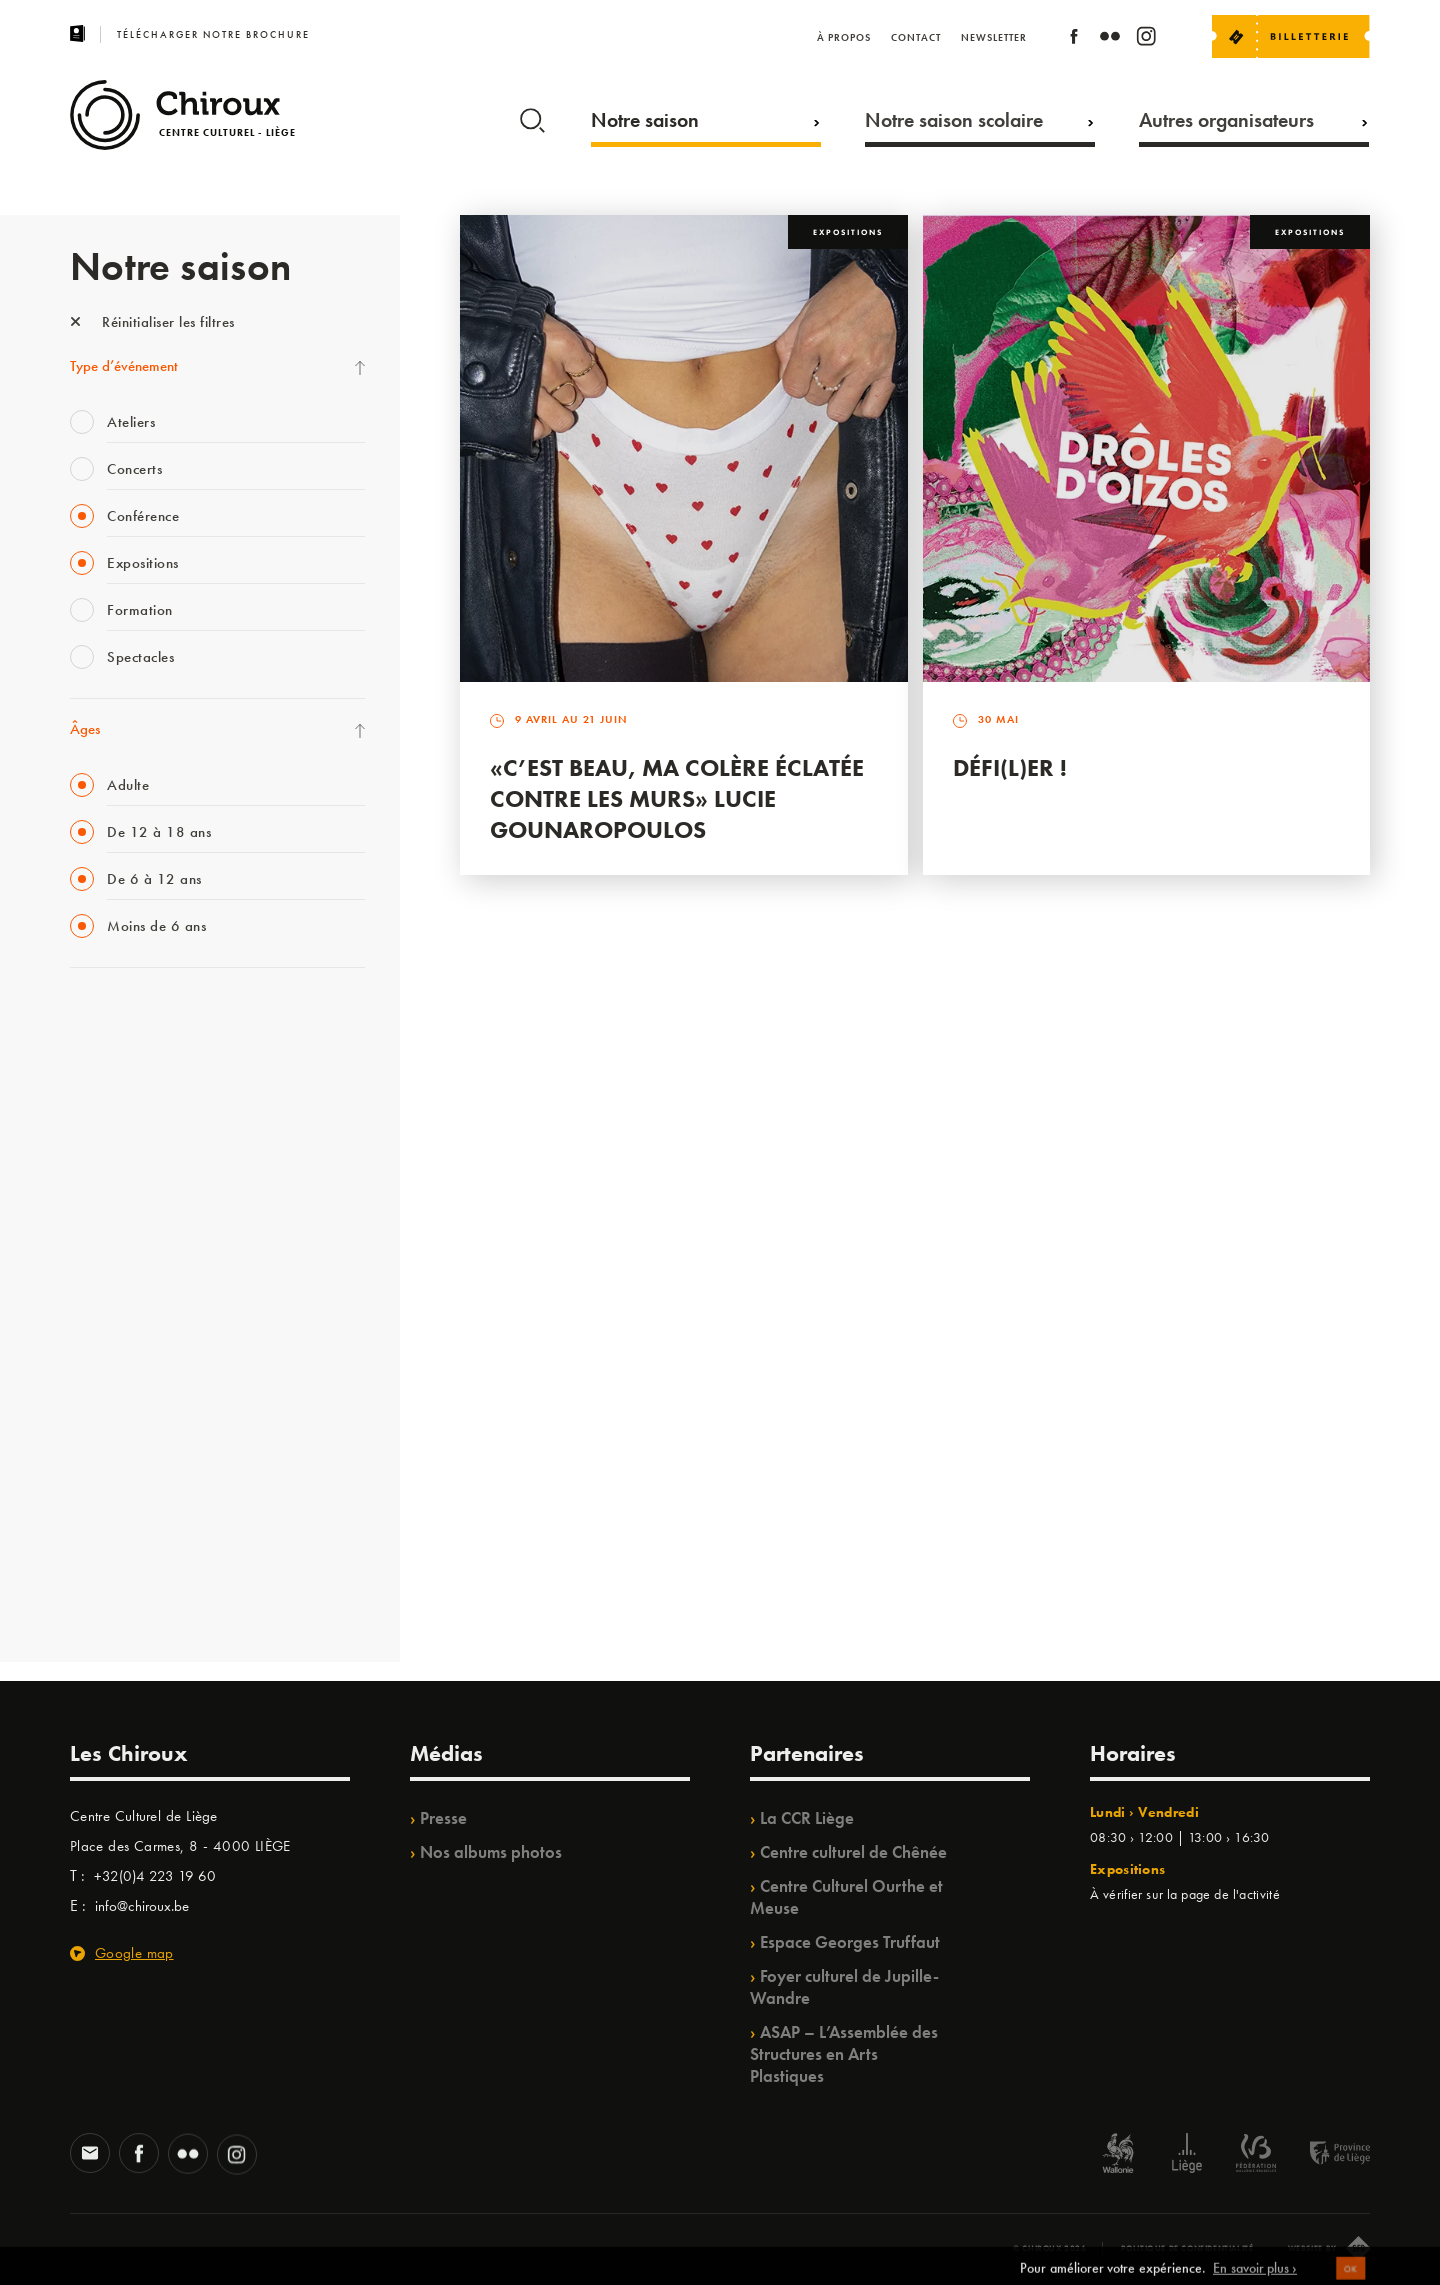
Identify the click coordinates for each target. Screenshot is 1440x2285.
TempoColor (106, 1469)
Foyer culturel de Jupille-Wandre (844, 1987)
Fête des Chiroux (119, 1018)
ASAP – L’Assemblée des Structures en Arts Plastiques (844, 2054)
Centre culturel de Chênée (853, 1852)
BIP (79, 1264)
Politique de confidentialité (1187, 2248)
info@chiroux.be (142, 1906)
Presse (443, 1818)
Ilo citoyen (100, 1428)
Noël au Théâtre (118, 1510)
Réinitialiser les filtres (152, 322)
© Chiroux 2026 (1049, 2248)
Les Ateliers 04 (114, 1305)
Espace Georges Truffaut (850, 1942)
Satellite (93, 1223)
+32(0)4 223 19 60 (155, 1876)
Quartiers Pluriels (120, 1387)
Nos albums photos (491, 1852)
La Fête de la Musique (135, 1059)
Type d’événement (124, 366)
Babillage (98, 1182)
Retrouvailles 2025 (127, 1592)
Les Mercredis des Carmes (147, 1100)
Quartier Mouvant (124, 1346)
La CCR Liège (807, 1818)
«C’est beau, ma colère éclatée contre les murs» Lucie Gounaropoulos (677, 798)
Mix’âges (97, 1141)
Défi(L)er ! (1010, 767)
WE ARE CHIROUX (128, 1551)
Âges (85, 729)
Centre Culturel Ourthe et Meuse (846, 1897)
